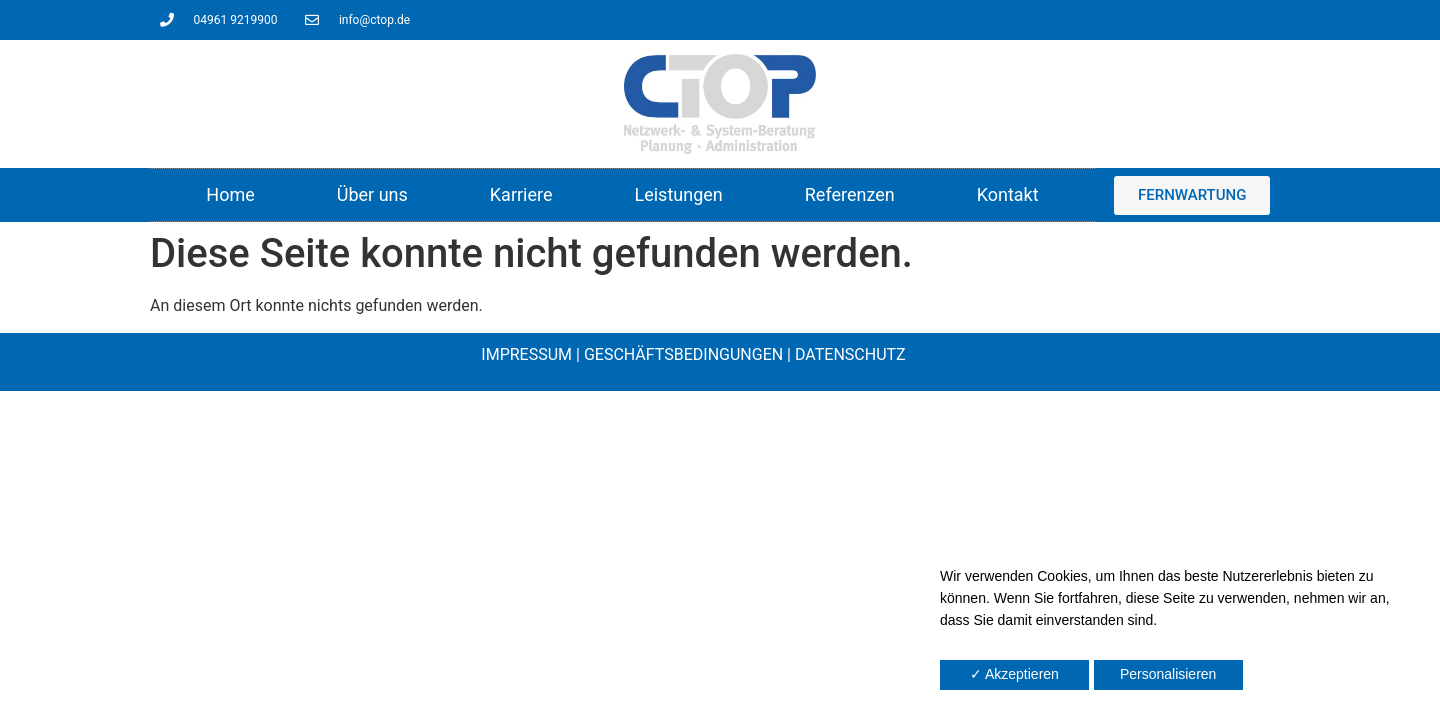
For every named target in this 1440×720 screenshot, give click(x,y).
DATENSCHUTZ (850, 354)
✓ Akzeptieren (1014, 674)
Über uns (372, 194)
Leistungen (678, 194)
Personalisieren (1168, 674)
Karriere (521, 194)
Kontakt (1008, 194)
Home (230, 194)
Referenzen (850, 194)
